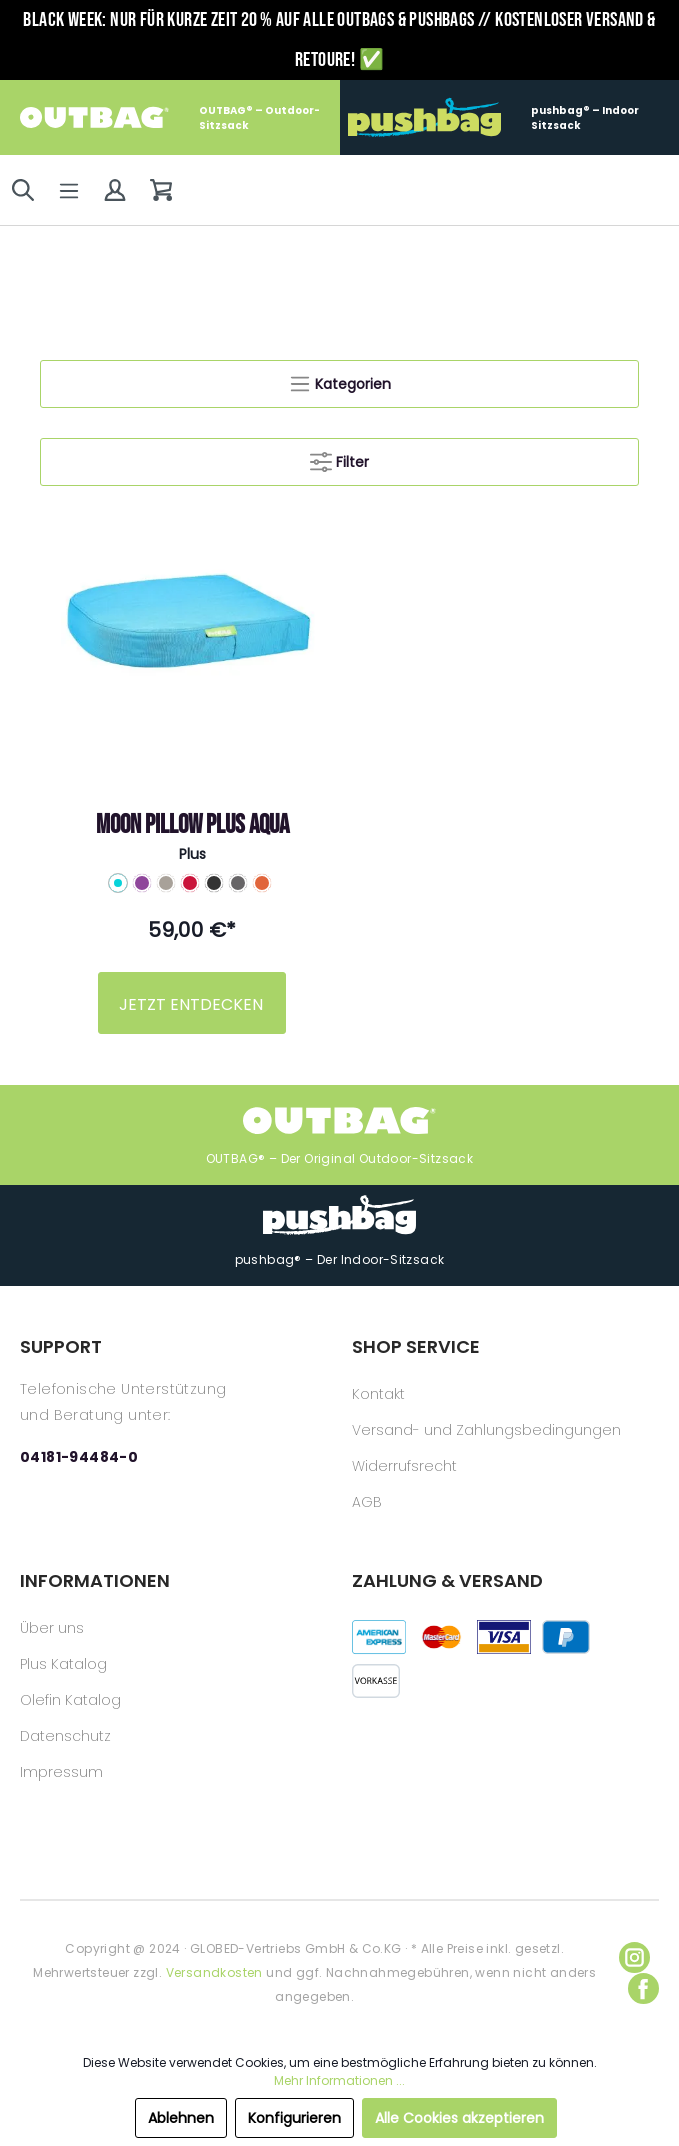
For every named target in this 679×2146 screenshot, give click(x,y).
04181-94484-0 (79, 1457)
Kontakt (378, 1394)
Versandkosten (214, 1972)
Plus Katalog (63, 1664)
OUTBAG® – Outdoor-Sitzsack (170, 117)
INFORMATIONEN (95, 1580)
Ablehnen (181, 2118)
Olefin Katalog (70, 1700)
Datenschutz (65, 1736)
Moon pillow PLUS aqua (192, 825)
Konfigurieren (294, 2118)
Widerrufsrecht (404, 1466)
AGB (367, 1502)
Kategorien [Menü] (340, 380)
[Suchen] (23, 190)
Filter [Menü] (339, 458)
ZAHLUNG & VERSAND (447, 1580)
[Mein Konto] (115, 190)
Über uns (52, 1628)
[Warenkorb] (161, 190)
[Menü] (69, 191)
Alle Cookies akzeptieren (459, 2118)
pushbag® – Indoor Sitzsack (493, 117)
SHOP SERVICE (416, 1346)
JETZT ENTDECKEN (191, 1004)
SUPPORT (61, 1346)
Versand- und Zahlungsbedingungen (486, 1430)
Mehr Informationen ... (339, 2080)
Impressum (61, 1772)
